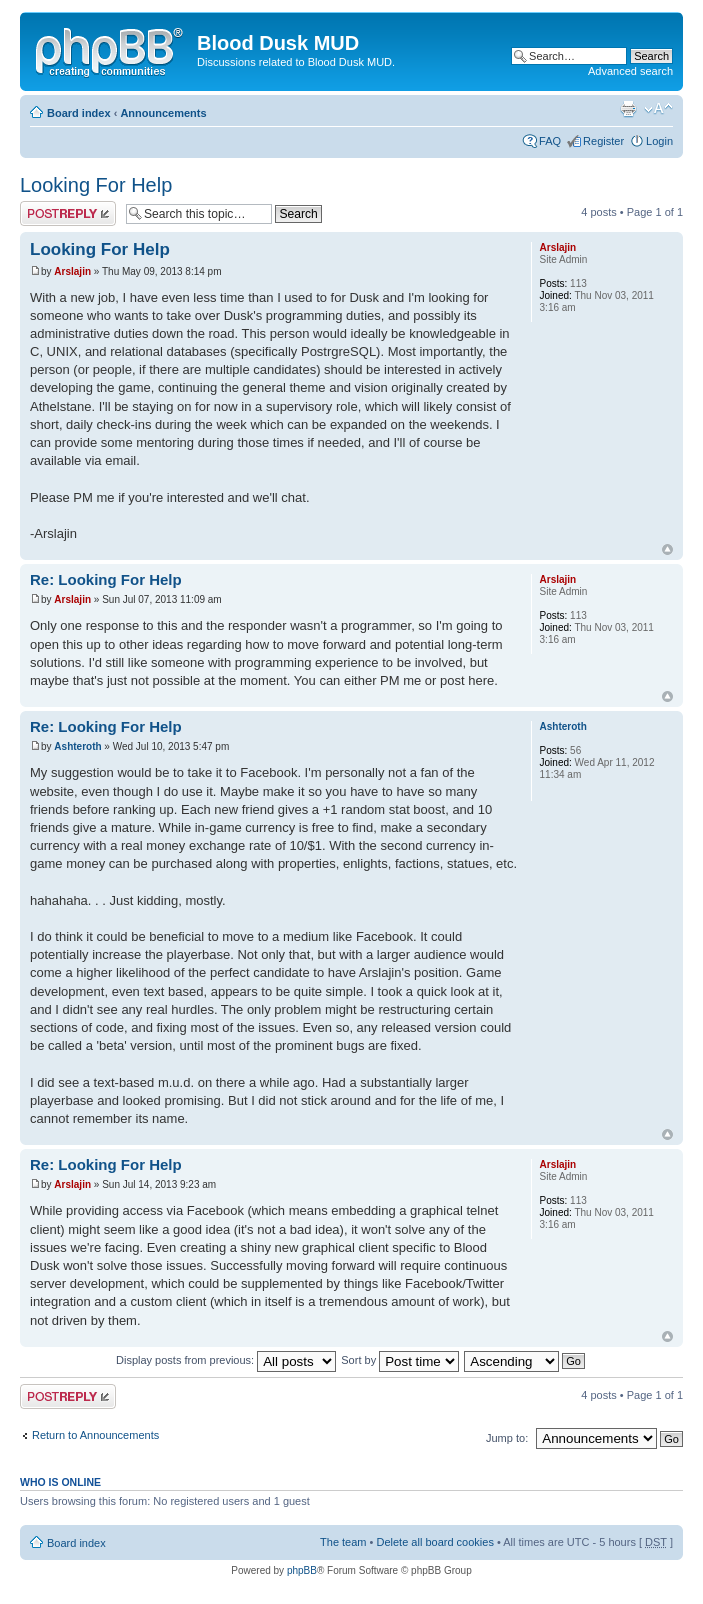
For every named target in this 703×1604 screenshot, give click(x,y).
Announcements (163, 113)
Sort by (400, 1360)
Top (667, 549)
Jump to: (507, 1438)
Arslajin (72, 271)
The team (343, 1542)
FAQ (550, 141)
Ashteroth (77, 746)
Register (603, 141)
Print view (628, 109)
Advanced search (630, 71)
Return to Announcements (95, 1435)
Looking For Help (96, 185)
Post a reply (68, 213)
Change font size (658, 109)
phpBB (302, 1570)
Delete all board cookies (434, 1542)
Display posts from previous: (226, 1360)
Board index (79, 113)
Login (659, 141)
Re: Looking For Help (106, 579)
